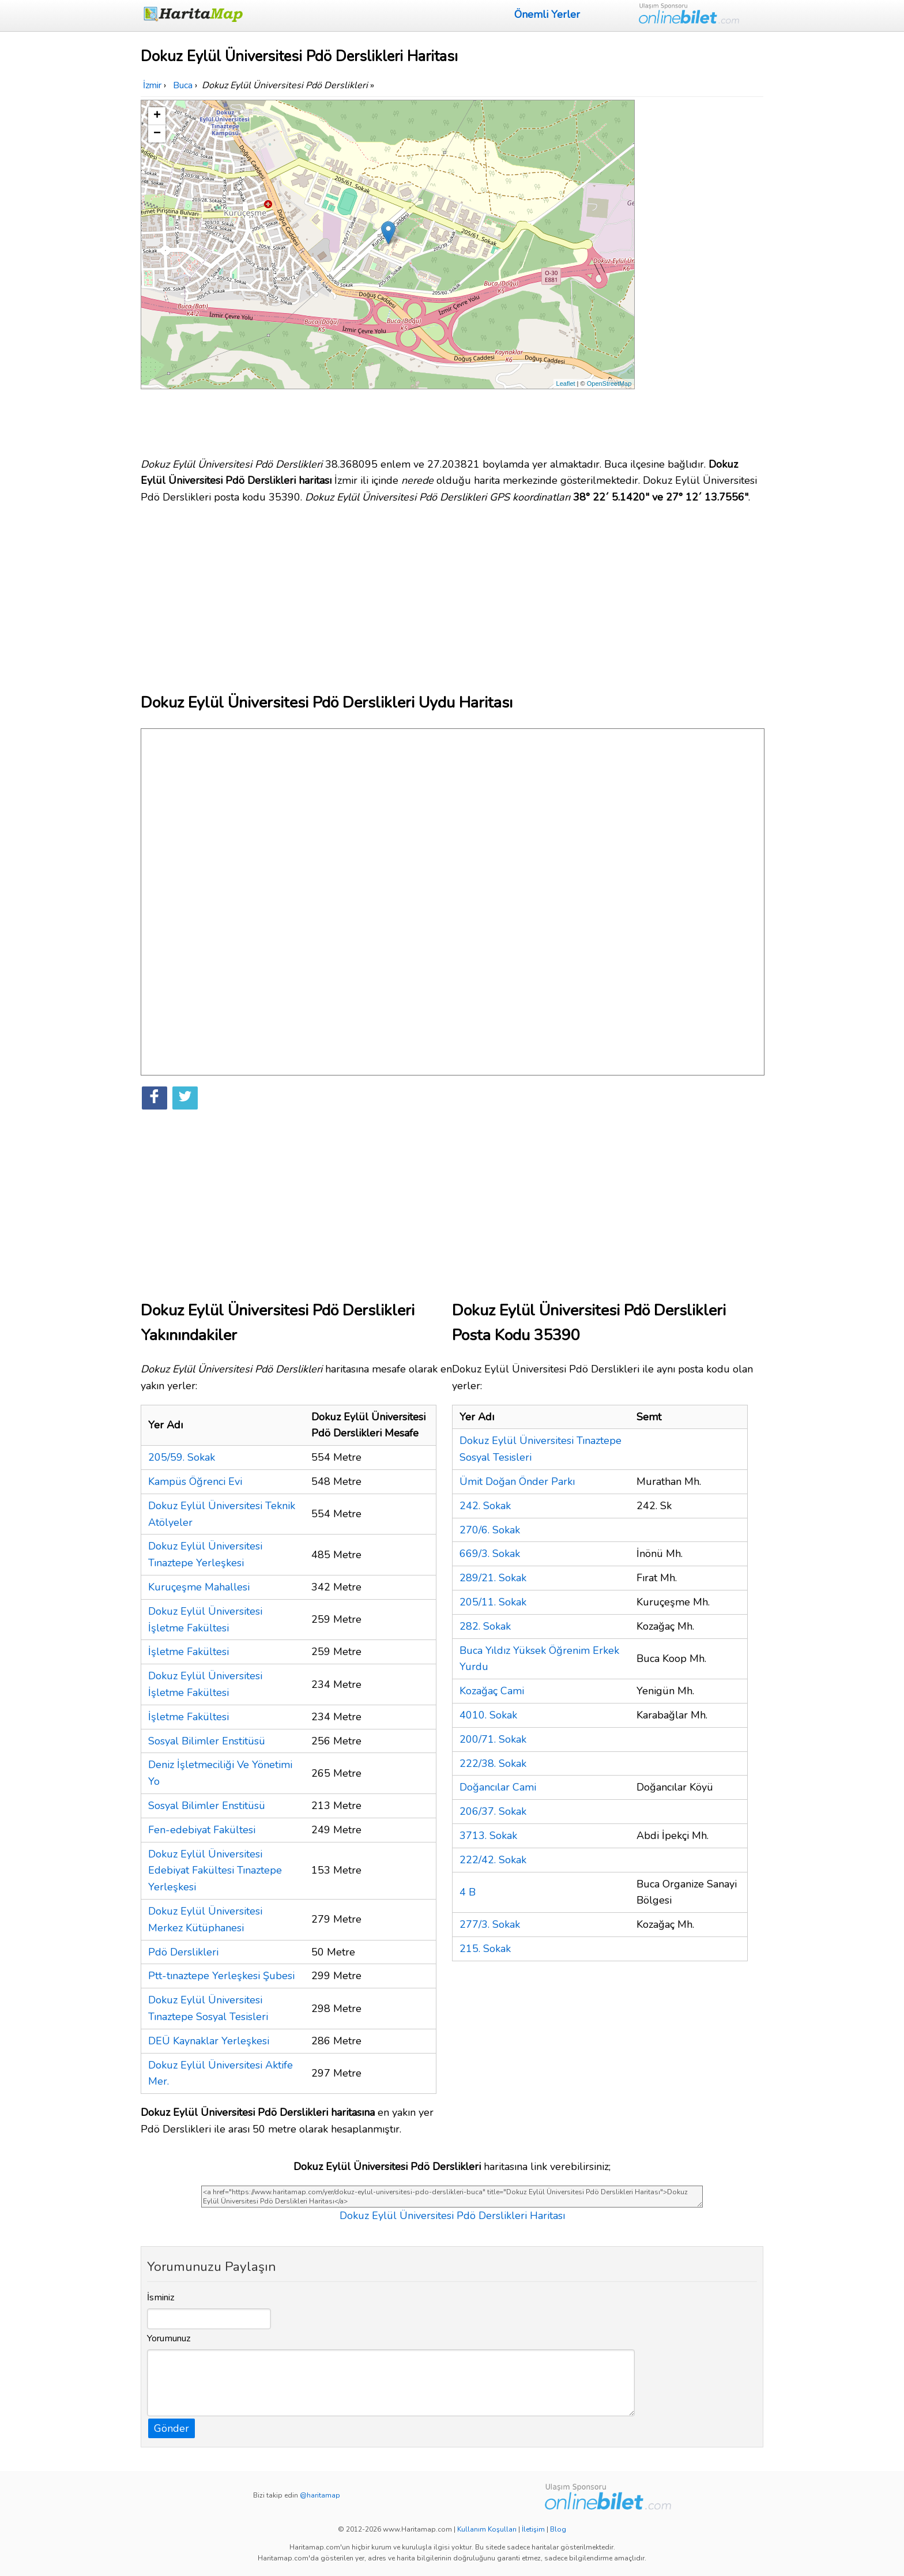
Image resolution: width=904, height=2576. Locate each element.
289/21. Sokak (492, 1578)
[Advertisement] (701, 273)
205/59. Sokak (181, 1457)
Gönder (171, 2428)
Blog (558, 2529)
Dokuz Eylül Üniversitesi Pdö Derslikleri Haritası (452, 2215)
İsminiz (161, 2297)
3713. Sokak (488, 1835)
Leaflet (565, 383)
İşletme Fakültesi (188, 1652)
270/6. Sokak (489, 1530)
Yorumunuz (169, 2338)
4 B (467, 1892)
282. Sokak (485, 1626)
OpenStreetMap (609, 383)
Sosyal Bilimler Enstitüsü (206, 1741)
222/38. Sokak (492, 1763)
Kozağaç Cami (491, 1691)
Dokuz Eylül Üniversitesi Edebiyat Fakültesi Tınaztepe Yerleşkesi (215, 1870)
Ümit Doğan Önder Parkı (517, 1481)
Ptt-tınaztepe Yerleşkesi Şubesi (221, 1976)
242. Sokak (485, 1506)
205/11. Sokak (492, 1602)
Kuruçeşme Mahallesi (199, 1587)
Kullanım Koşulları (487, 2529)
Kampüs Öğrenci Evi (195, 1481)
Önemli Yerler (547, 14)
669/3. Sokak (489, 1553)
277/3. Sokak (489, 1924)
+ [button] (157, 116)
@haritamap (320, 2495)
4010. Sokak (488, 1715)
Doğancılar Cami (497, 1787)
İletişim (533, 2529)
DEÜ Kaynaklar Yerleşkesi (208, 2041)
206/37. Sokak (492, 1811)
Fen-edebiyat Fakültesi (201, 1830)
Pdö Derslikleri (183, 1952)
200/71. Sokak (492, 1739)
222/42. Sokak (492, 1860)
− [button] (157, 133)
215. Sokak (485, 1948)
